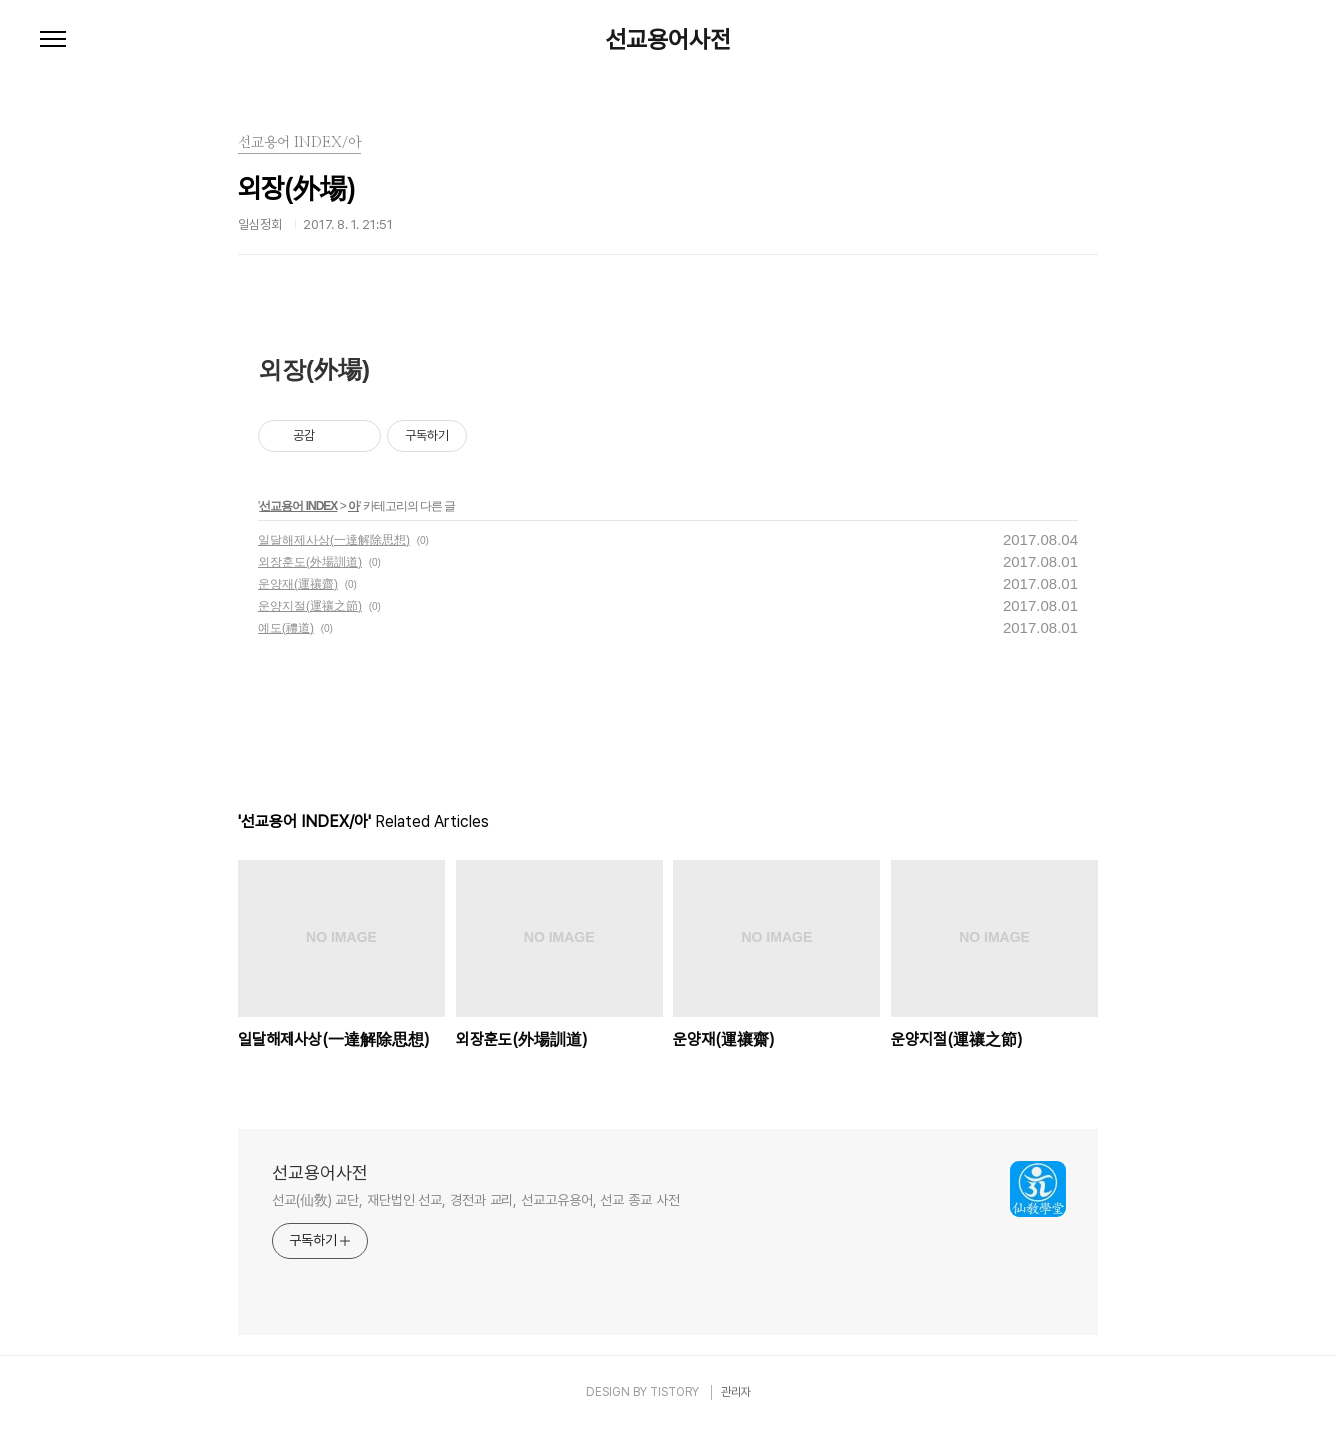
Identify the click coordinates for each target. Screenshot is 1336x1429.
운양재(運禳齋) (298, 584)
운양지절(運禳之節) (310, 606)
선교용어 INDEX (298, 506)
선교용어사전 (668, 40)
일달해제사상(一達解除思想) (334, 540)
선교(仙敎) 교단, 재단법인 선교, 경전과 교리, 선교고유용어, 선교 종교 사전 (476, 1200)
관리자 (736, 1392)
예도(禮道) (286, 628)
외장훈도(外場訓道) (310, 562)
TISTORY (674, 1392)
